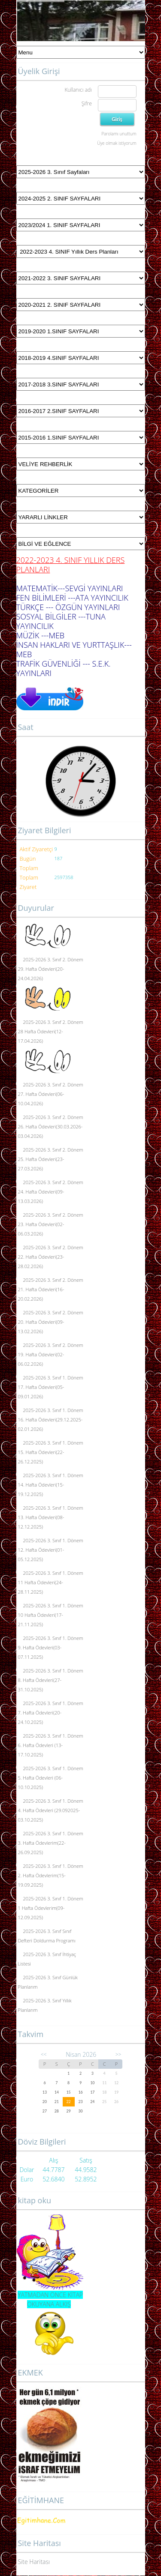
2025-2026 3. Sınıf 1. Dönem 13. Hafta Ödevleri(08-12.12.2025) (50, 1517)
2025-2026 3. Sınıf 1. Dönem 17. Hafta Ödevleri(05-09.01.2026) (50, 1387)
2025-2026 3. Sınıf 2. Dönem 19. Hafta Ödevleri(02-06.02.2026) (50, 1354)
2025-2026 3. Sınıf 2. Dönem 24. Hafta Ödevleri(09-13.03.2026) (50, 1191)
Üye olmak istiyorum (116, 143)
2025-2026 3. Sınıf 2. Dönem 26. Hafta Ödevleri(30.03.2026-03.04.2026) (50, 1126)
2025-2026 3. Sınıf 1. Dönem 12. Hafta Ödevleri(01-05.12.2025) (50, 1549)
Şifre (87, 103)
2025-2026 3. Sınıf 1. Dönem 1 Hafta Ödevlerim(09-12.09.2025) (50, 1908)
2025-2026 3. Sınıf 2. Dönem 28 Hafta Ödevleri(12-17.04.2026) (50, 1031)
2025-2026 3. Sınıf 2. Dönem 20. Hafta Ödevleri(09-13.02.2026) (50, 1321)
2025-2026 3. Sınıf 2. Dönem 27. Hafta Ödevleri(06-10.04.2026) (50, 1094)
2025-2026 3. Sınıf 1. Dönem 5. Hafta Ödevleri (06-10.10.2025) (50, 1777)
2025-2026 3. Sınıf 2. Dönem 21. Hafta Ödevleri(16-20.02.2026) (50, 1289)
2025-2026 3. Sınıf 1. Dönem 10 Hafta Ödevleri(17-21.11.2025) (50, 1615)
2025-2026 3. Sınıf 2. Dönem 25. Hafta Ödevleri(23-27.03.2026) (50, 1159)
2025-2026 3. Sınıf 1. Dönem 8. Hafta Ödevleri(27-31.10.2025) (50, 1680)
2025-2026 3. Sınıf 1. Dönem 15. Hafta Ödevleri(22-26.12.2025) (50, 1452)
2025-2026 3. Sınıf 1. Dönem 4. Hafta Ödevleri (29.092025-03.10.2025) (50, 1810)
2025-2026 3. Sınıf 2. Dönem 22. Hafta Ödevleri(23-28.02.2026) (50, 1256)
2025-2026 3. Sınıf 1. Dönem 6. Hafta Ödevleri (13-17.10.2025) (50, 1745)
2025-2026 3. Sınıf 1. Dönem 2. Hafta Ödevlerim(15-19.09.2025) (50, 1875)
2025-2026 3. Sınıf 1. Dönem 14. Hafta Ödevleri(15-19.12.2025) (50, 1484)
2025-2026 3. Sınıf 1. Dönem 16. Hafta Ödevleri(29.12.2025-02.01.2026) (50, 1419)
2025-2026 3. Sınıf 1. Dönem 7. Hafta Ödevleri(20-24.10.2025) (50, 1712)
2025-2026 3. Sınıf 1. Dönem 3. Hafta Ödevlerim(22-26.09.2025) (50, 1842)
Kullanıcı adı (77, 89)
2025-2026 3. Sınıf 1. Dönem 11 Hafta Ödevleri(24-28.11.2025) (50, 1582)
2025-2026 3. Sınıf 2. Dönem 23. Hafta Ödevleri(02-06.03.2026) (50, 1224)
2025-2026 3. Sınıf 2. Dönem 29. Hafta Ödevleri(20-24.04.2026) (50, 968)
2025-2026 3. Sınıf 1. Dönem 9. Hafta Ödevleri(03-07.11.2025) (50, 1647)
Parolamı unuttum (118, 134)
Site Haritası (34, 2562)
